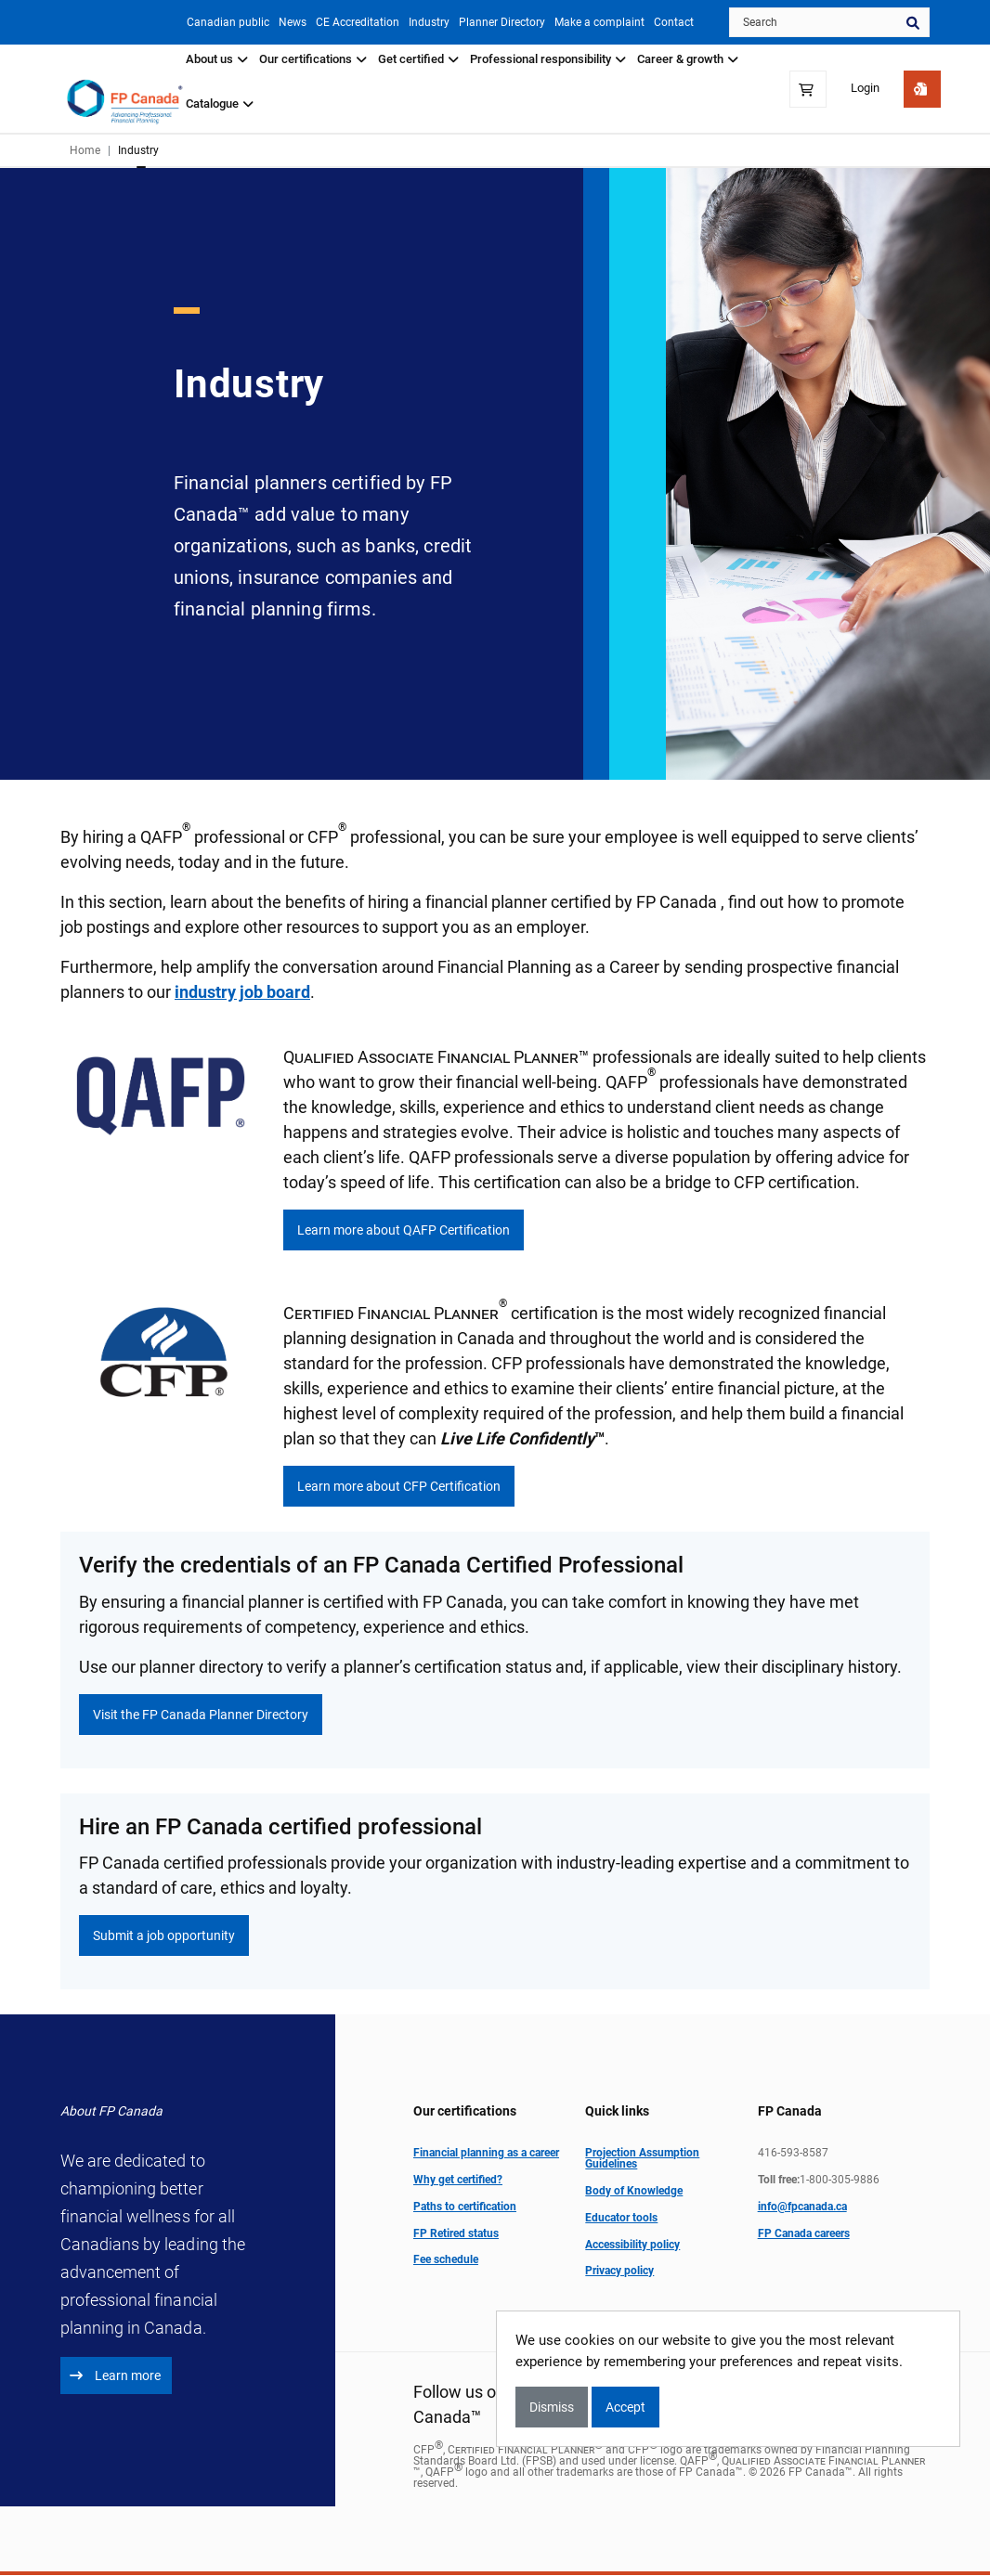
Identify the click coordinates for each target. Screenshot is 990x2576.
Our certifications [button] (313, 59)
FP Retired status (456, 2233)
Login (865, 89)
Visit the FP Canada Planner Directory (200, 1714)
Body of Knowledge (634, 2191)
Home (85, 150)
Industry (417, 22)
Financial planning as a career (486, 2153)
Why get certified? (457, 2180)
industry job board (242, 993)
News (274, 22)
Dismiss (551, 2407)
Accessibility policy (632, 2244)
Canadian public (205, 22)
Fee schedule (445, 2260)
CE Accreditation (342, 22)
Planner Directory (494, 22)
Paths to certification (464, 2206)
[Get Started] (922, 89)
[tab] (217, 67)
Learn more (115, 2376)
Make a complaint (596, 22)
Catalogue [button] (220, 104)
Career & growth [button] (687, 59)
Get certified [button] (418, 59)
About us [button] (217, 59)
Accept (625, 2407)
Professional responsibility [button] (548, 59)
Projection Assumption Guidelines (642, 2159)
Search (913, 22)
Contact (674, 22)
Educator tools (621, 2217)
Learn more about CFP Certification (399, 1487)
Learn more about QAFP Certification (403, 1230)
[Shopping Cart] (808, 89)
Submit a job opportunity (164, 1936)
